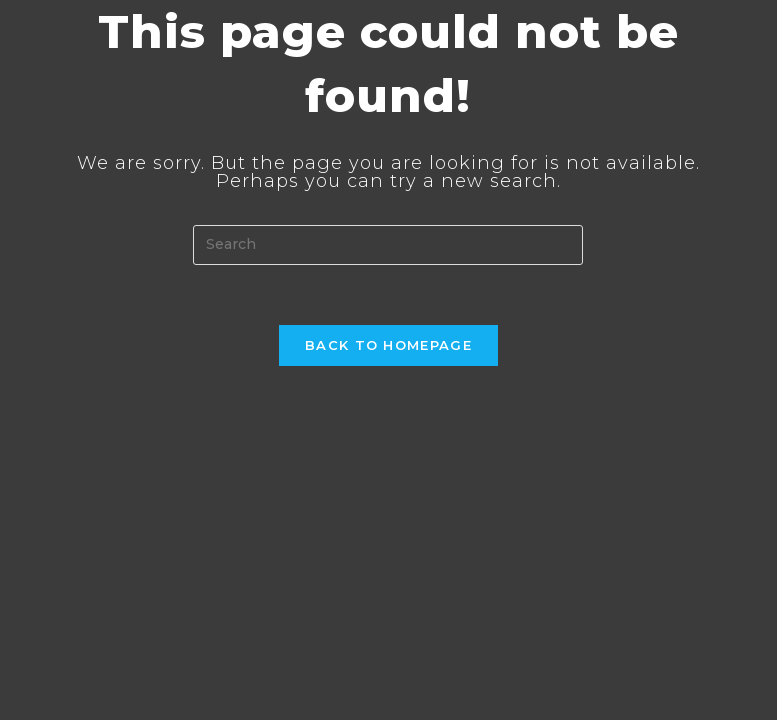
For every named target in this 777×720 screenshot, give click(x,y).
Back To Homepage (388, 345)
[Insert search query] (388, 245)
